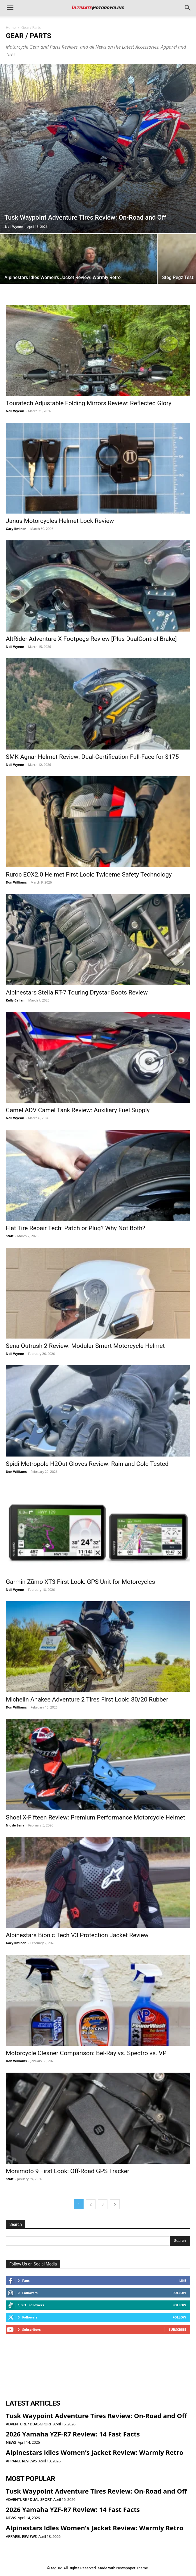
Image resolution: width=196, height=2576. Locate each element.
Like (182, 2280)
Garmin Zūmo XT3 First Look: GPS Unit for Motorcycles (80, 1581)
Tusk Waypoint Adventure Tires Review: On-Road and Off (96, 2415)
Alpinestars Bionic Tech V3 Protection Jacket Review (77, 1935)
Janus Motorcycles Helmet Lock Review (60, 520)
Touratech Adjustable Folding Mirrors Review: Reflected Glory (88, 403)
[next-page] (115, 2204)
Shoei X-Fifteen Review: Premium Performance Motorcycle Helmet (95, 1817)
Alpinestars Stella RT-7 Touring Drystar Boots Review (77, 992)
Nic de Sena (15, 1825)
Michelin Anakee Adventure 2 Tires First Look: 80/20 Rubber (87, 1699)
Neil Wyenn (14, 226)
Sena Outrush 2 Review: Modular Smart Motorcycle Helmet (85, 1345)
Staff (9, 1236)
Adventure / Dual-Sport (29, 2424)
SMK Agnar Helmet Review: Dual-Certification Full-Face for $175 (92, 756)
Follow (179, 2293)
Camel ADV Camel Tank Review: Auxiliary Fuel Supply (78, 1110)
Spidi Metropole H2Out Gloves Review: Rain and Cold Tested (87, 1463)
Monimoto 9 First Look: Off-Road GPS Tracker (67, 2171)
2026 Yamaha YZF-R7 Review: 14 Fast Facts (73, 2433)
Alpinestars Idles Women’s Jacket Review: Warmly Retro (94, 2452)
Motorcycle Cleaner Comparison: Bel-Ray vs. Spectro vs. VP (86, 2053)
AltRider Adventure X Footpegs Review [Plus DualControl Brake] (91, 638)
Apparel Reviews (21, 2461)
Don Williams (16, 882)
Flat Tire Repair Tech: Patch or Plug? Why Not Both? (75, 1228)
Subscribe (177, 2329)
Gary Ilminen (16, 528)
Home (11, 27)
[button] (10, 8)
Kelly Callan (15, 1000)
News (11, 2442)
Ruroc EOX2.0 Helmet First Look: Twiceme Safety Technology (89, 874)
